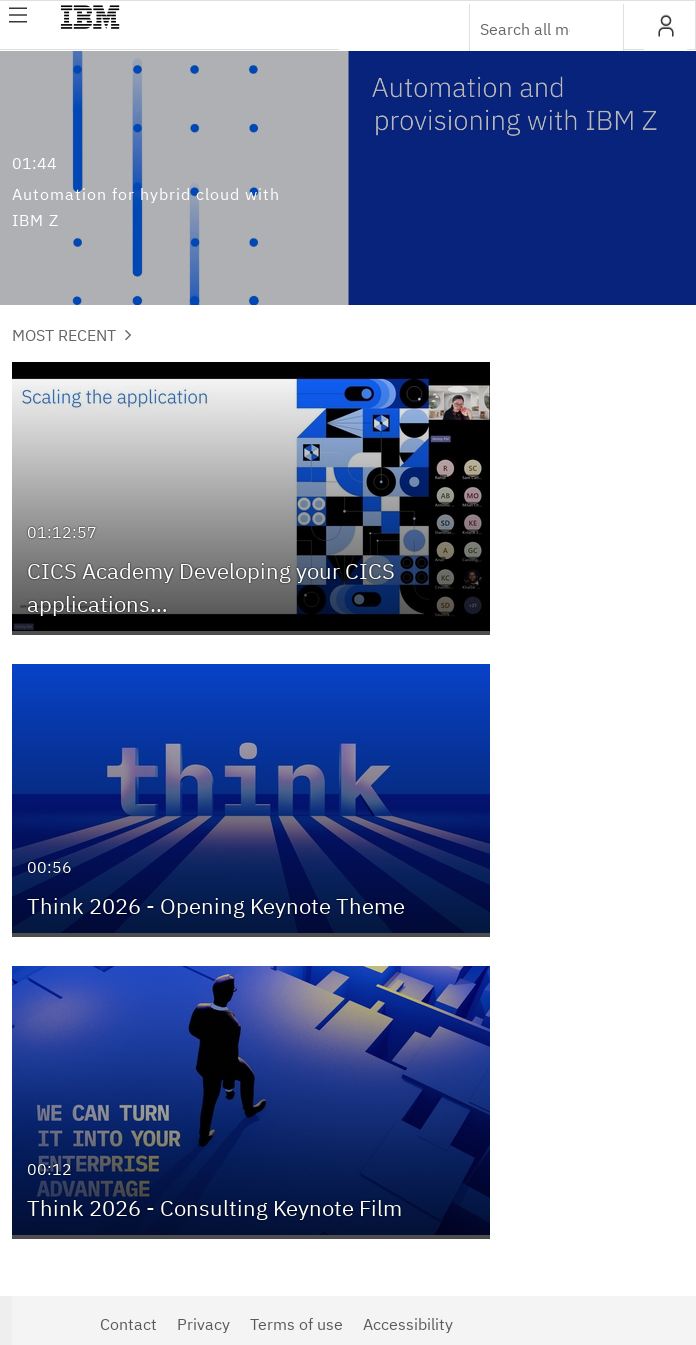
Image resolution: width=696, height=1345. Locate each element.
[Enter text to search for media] (525, 29)
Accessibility (408, 1324)
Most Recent (72, 335)
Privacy (203, 1324)
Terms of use (296, 1324)
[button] (665, 26)
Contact (128, 1324)
